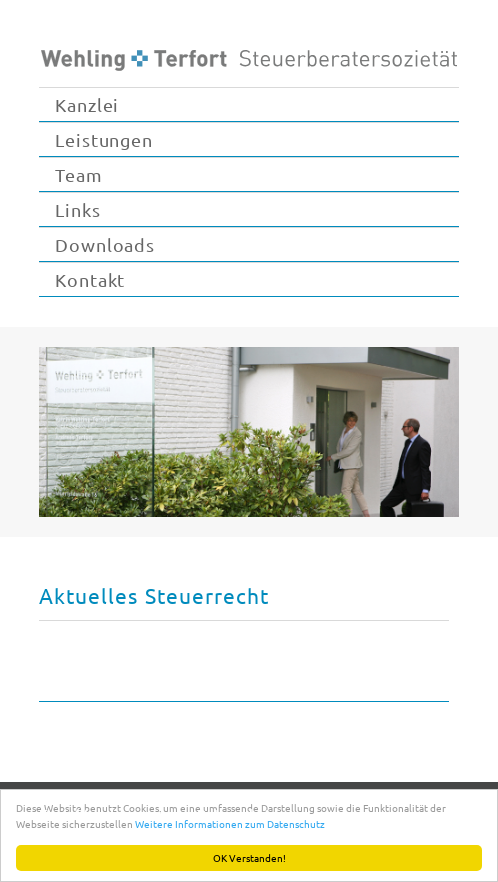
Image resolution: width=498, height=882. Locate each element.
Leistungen (104, 139)
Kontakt (90, 279)
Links (78, 209)
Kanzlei (87, 104)
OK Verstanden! (249, 857)
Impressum (143, 813)
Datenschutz (237, 813)
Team (79, 174)
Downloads (105, 244)
